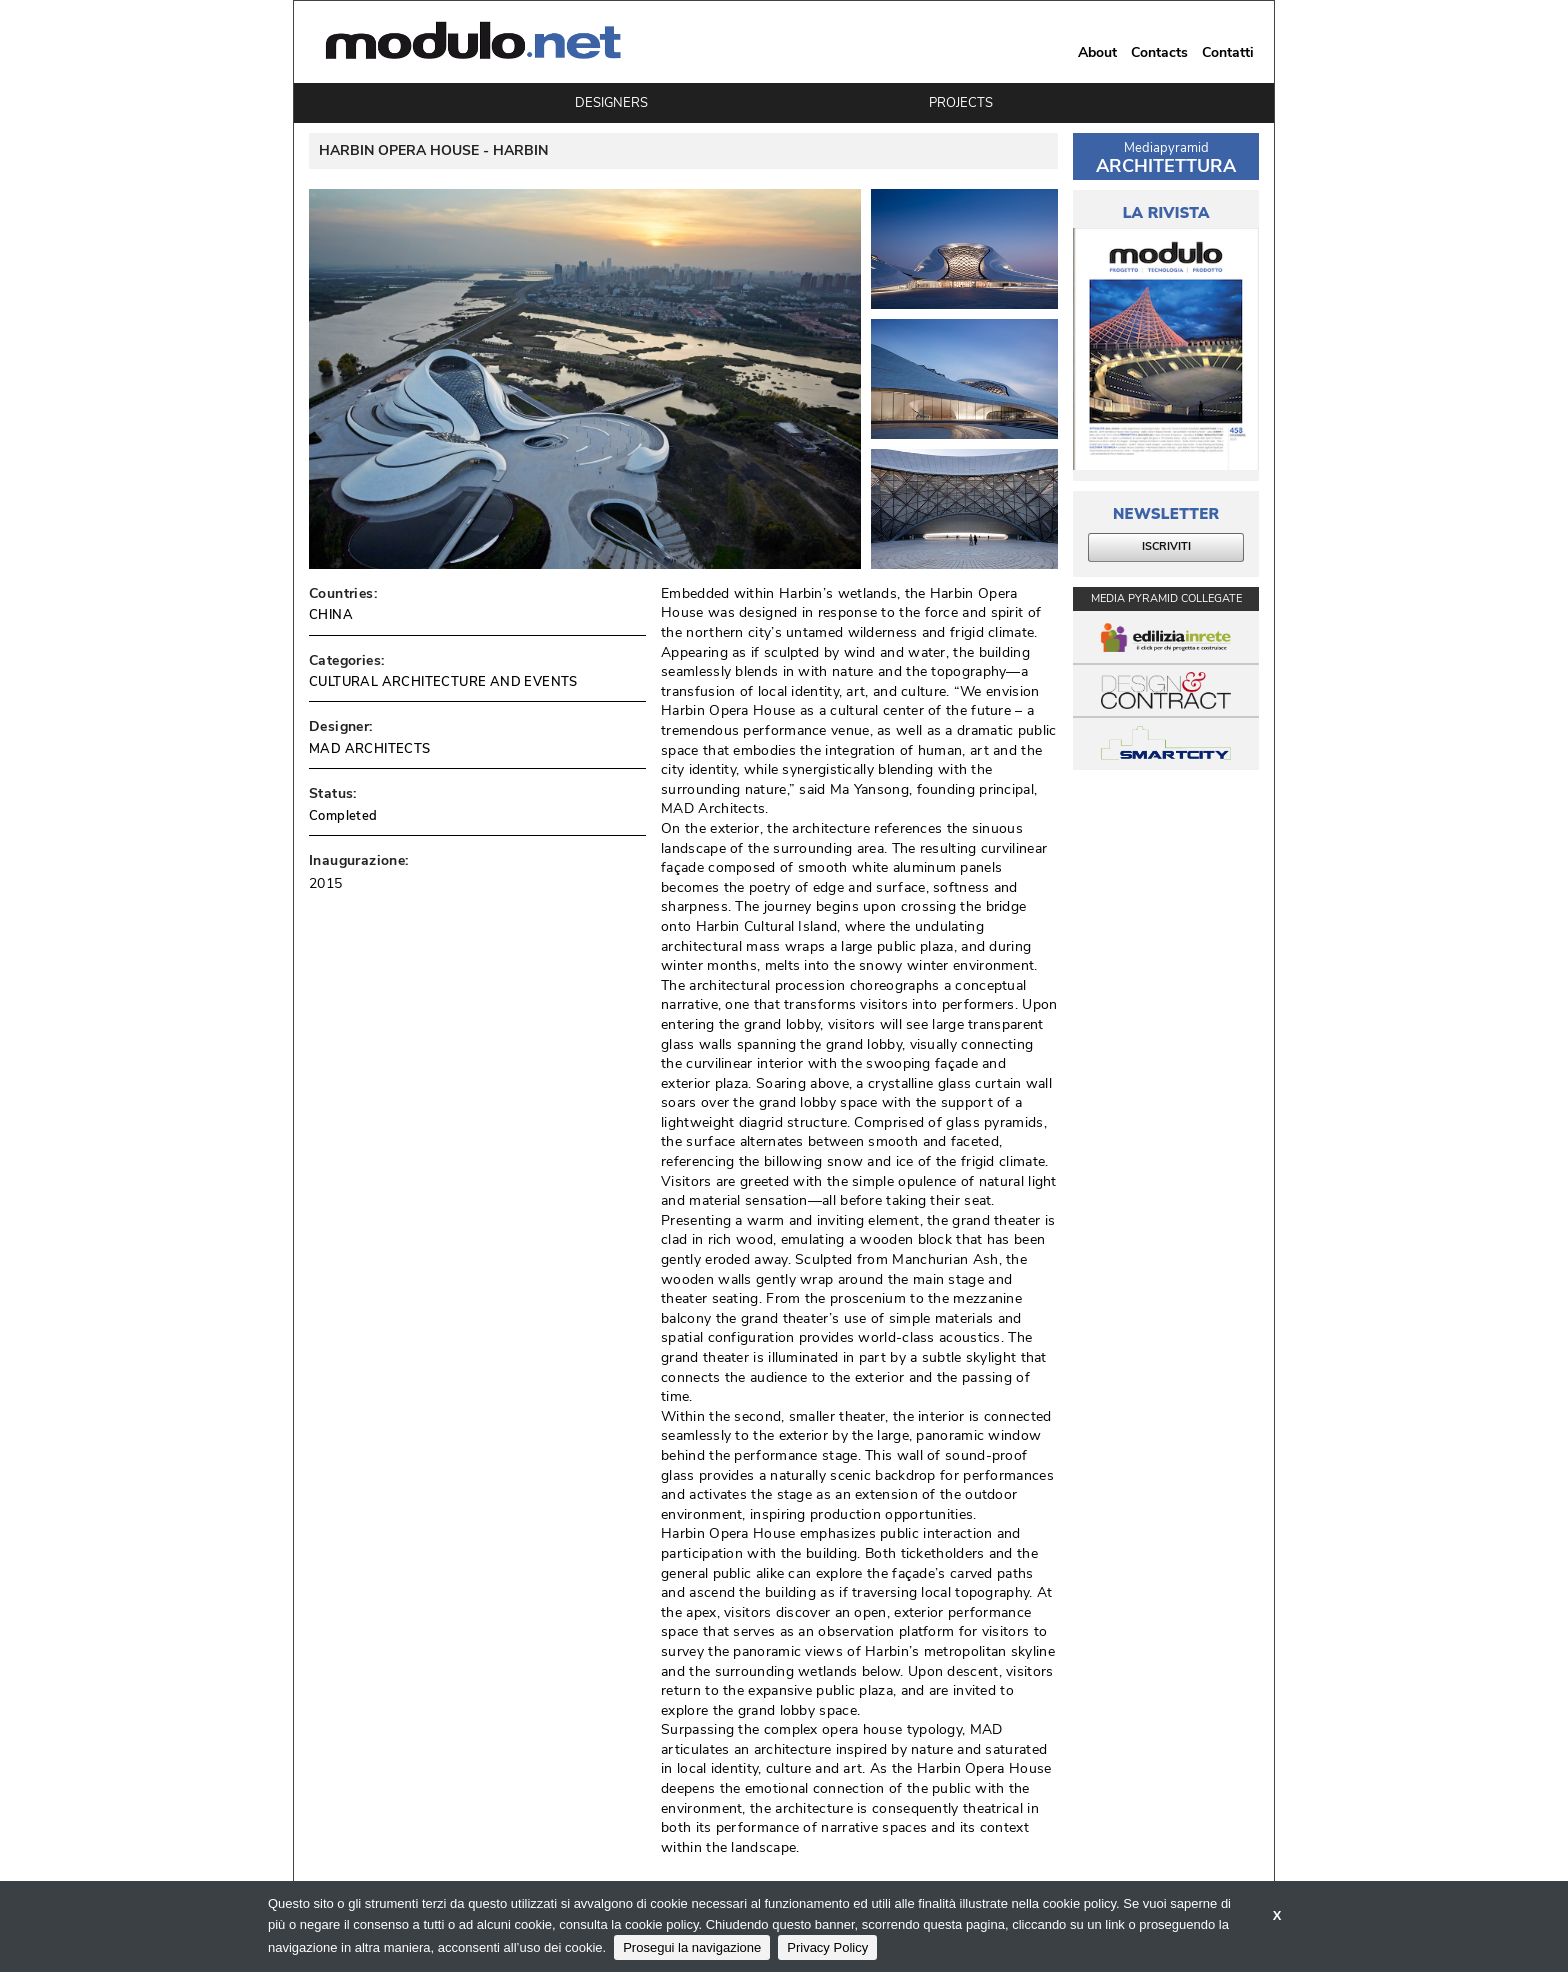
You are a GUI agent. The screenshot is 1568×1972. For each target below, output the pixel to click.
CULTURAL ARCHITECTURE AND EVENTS (443, 682)
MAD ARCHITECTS (370, 749)
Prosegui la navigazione (692, 1947)
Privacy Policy (827, 1947)
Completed (343, 816)
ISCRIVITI (1166, 546)
